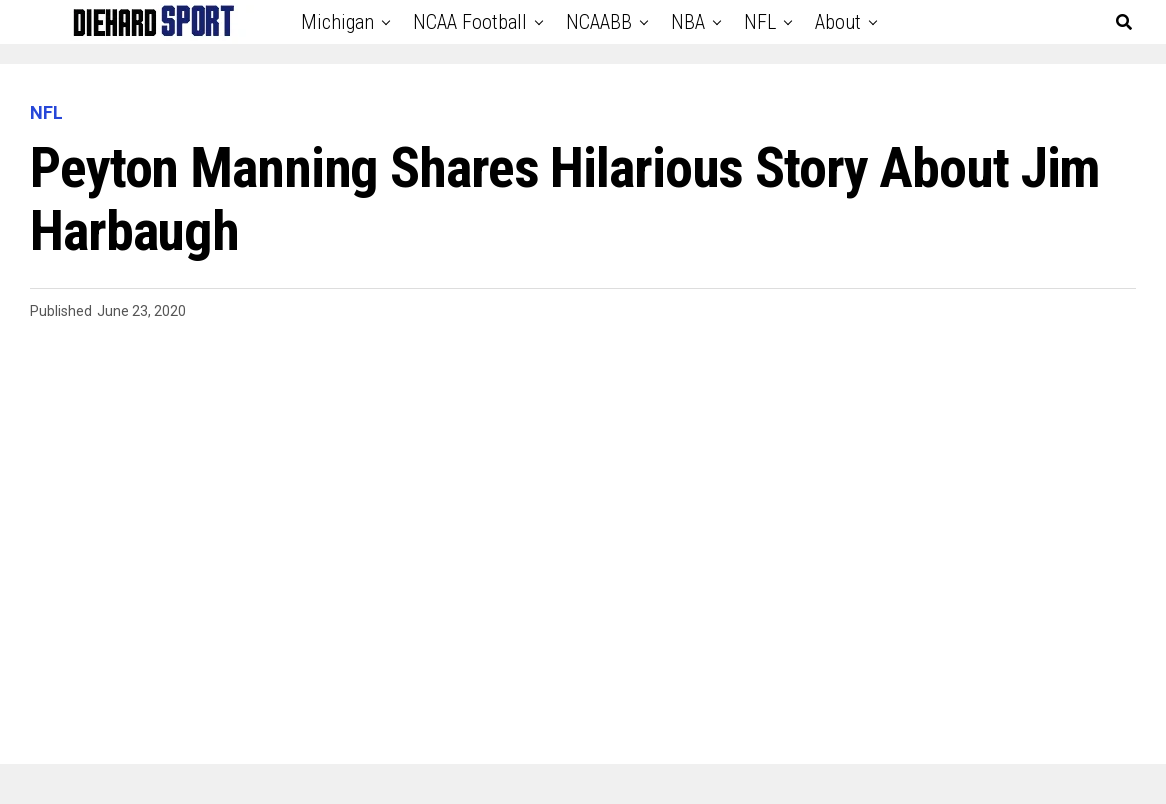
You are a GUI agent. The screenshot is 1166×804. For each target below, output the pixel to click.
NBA (688, 22)
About (838, 22)
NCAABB (599, 22)
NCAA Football (470, 22)
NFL (760, 22)
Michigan (337, 22)
